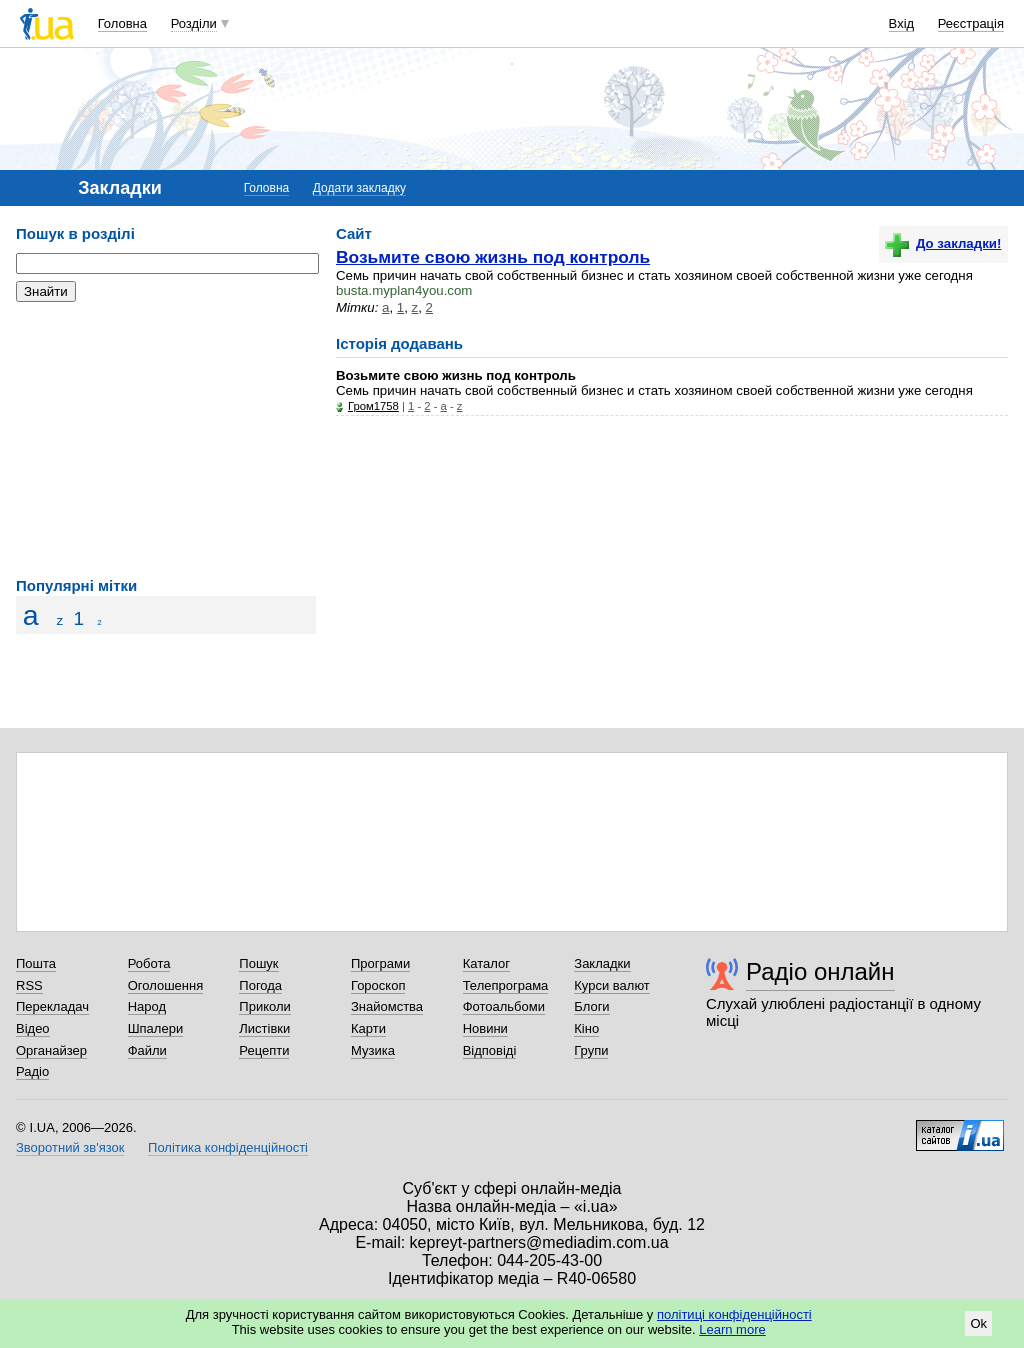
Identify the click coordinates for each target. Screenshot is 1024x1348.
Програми (380, 963)
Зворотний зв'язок (70, 1147)
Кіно (586, 1028)
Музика (373, 1050)
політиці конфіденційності (734, 1314)
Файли (147, 1050)
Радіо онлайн (820, 971)
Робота (149, 963)
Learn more (732, 1329)
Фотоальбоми (504, 1006)
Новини (485, 1028)
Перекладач (52, 1006)
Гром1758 (373, 406)
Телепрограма (506, 985)
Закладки (602, 963)
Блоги (591, 1006)
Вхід (902, 23)
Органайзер (51, 1050)
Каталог (486, 963)
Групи (591, 1050)
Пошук (258, 963)
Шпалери (156, 1028)
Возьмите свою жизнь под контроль (493, 257)
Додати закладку (359, 188)
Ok (978, 1323)
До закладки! (943, 243)
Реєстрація (971, 23)
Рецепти (264, 1050)
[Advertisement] (166, 440)
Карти (368, 1028)
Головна (122, 23)
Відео (33, 1028)
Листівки (264, 1028)
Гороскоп (378, 985)
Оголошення (166, 985)
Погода (260, 985)
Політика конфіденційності (228, 1147)
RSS (29, 985)
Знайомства (387, 1006)
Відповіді (490, 1050)
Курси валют (612, 985)
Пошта (36, 963)
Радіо (32, 1071)
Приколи (264, 1006)
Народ (147, 1006)
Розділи (194, 23)
